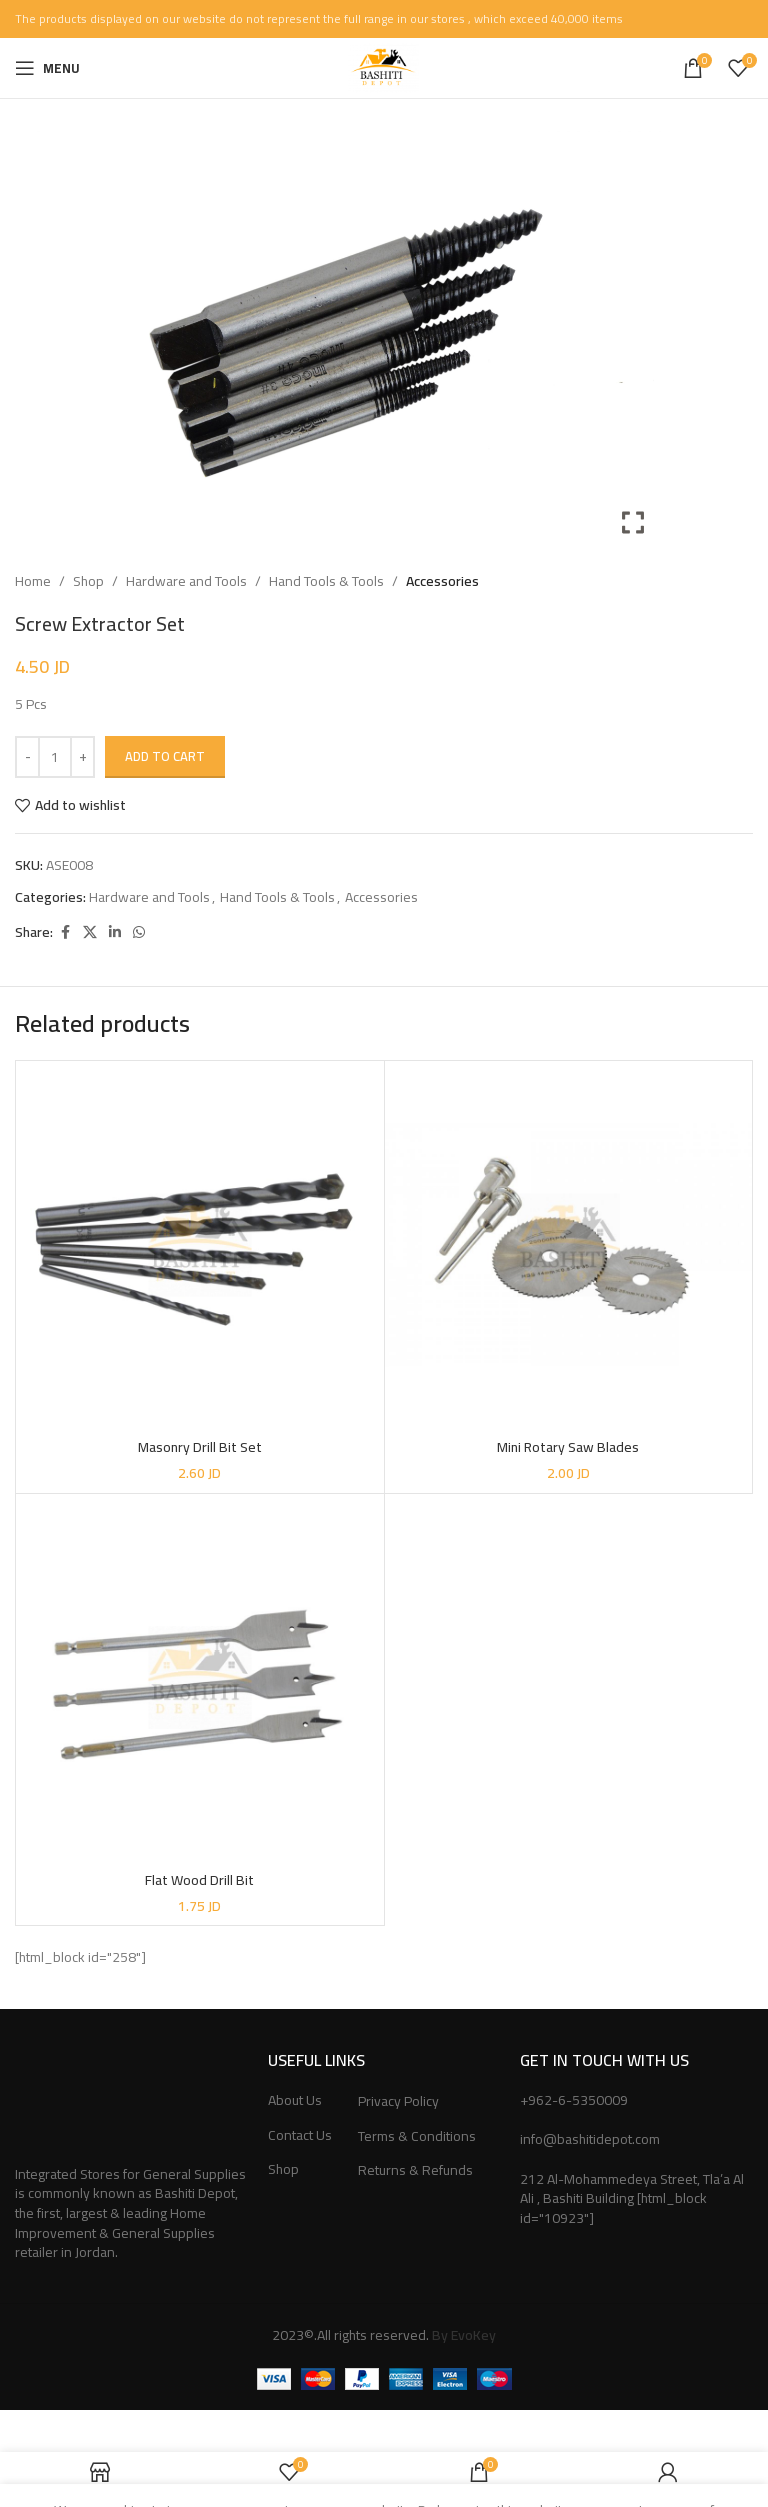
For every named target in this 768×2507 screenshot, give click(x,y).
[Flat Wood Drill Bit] (200, 1678)
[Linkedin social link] (115, 932)
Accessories (442, 581)
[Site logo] (383, 67)
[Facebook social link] (65, 932)
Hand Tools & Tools (326, 581)
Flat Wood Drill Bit (199, 1880)
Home (33, 581)
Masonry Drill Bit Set (200, 1447)
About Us (295, 2101)
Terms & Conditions (417, 2137)
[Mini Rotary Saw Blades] (569, 1245)
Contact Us (300, 2136)
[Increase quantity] (82, 757)
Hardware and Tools (186, 581)
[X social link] (90, 932)
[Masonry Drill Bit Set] (200, 1245)
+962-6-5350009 (574, 2100)
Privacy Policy (398, 2102)
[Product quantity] (55, 757)
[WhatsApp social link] (139, 932)
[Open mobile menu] (47, 68)
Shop (88, 581)
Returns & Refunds (415, 2171)
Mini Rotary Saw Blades (568, 1447)
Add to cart (165, 756)
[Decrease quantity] (27, 757)
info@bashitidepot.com (590, 2139)
